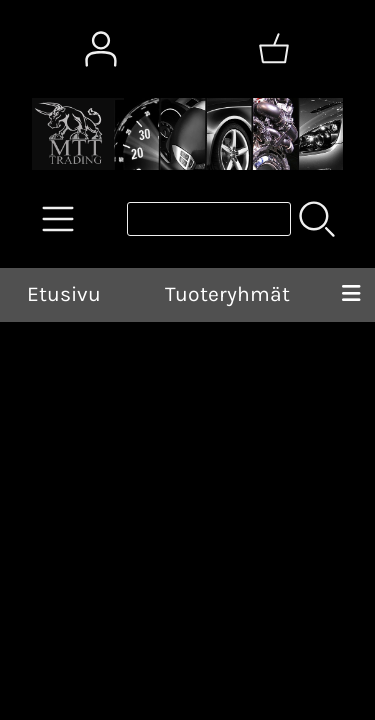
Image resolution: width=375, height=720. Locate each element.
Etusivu (64, 294)
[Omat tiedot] (101, 49)
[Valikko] (351, 295)
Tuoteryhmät (227, 294)
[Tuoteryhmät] (58, 219)
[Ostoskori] (274, 49)
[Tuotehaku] (209, 219)
